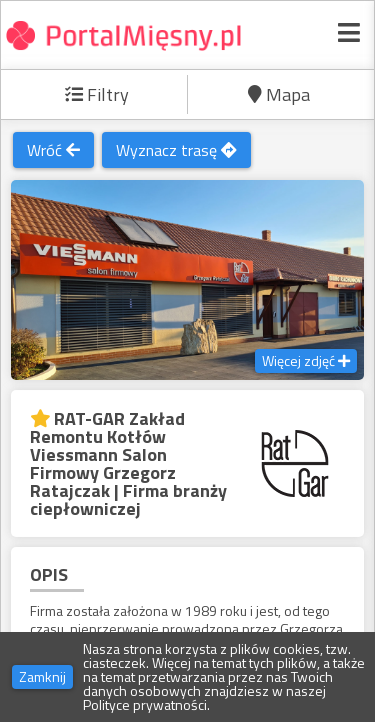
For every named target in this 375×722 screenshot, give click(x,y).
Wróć (53, 150)
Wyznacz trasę (176, 150)
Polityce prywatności (145, 704)
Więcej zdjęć (306, 360)
